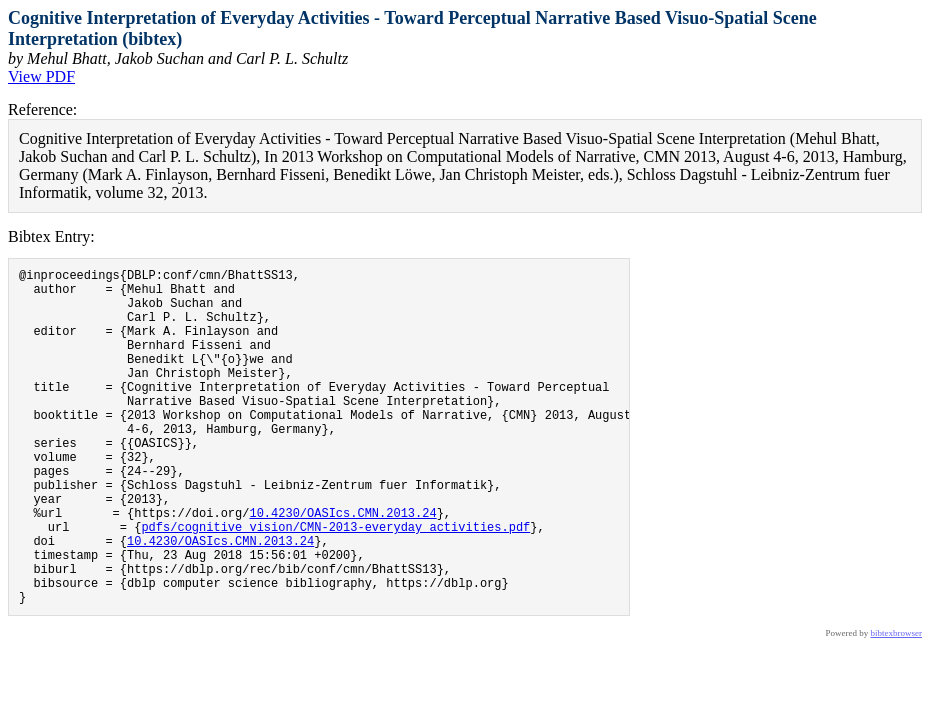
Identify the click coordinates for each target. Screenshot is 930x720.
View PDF (41, 76)
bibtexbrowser (897, 705)
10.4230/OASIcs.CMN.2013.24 (342, 566)
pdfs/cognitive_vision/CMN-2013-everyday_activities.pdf (335, 583)
